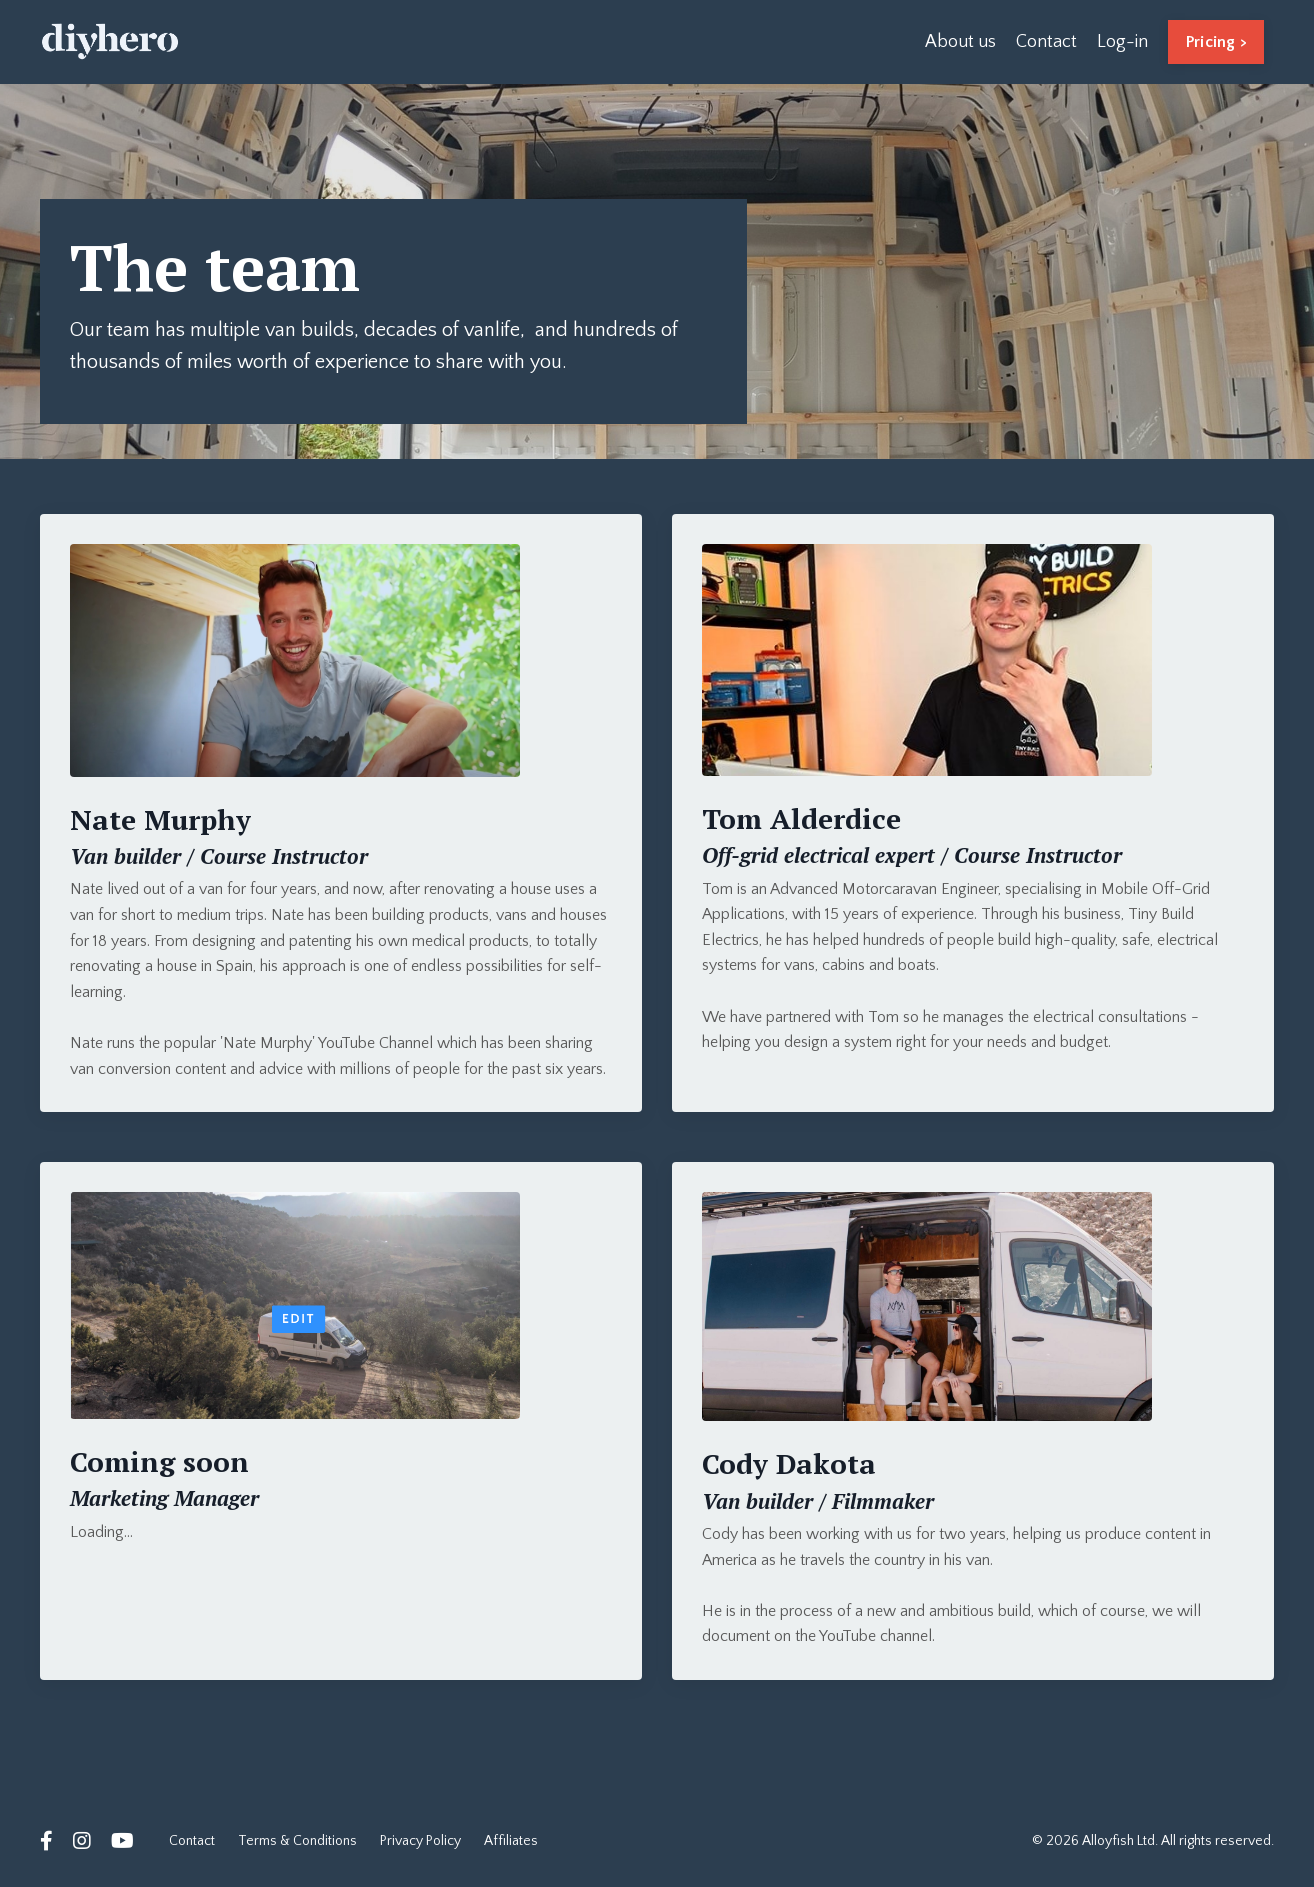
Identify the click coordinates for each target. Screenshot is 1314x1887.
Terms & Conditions (297, 1841)
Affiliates (511, 1841)
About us (960, 42)
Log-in (1122, 42)
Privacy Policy (420, 1841)
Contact (1046, 42)
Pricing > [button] (1216, 42)
